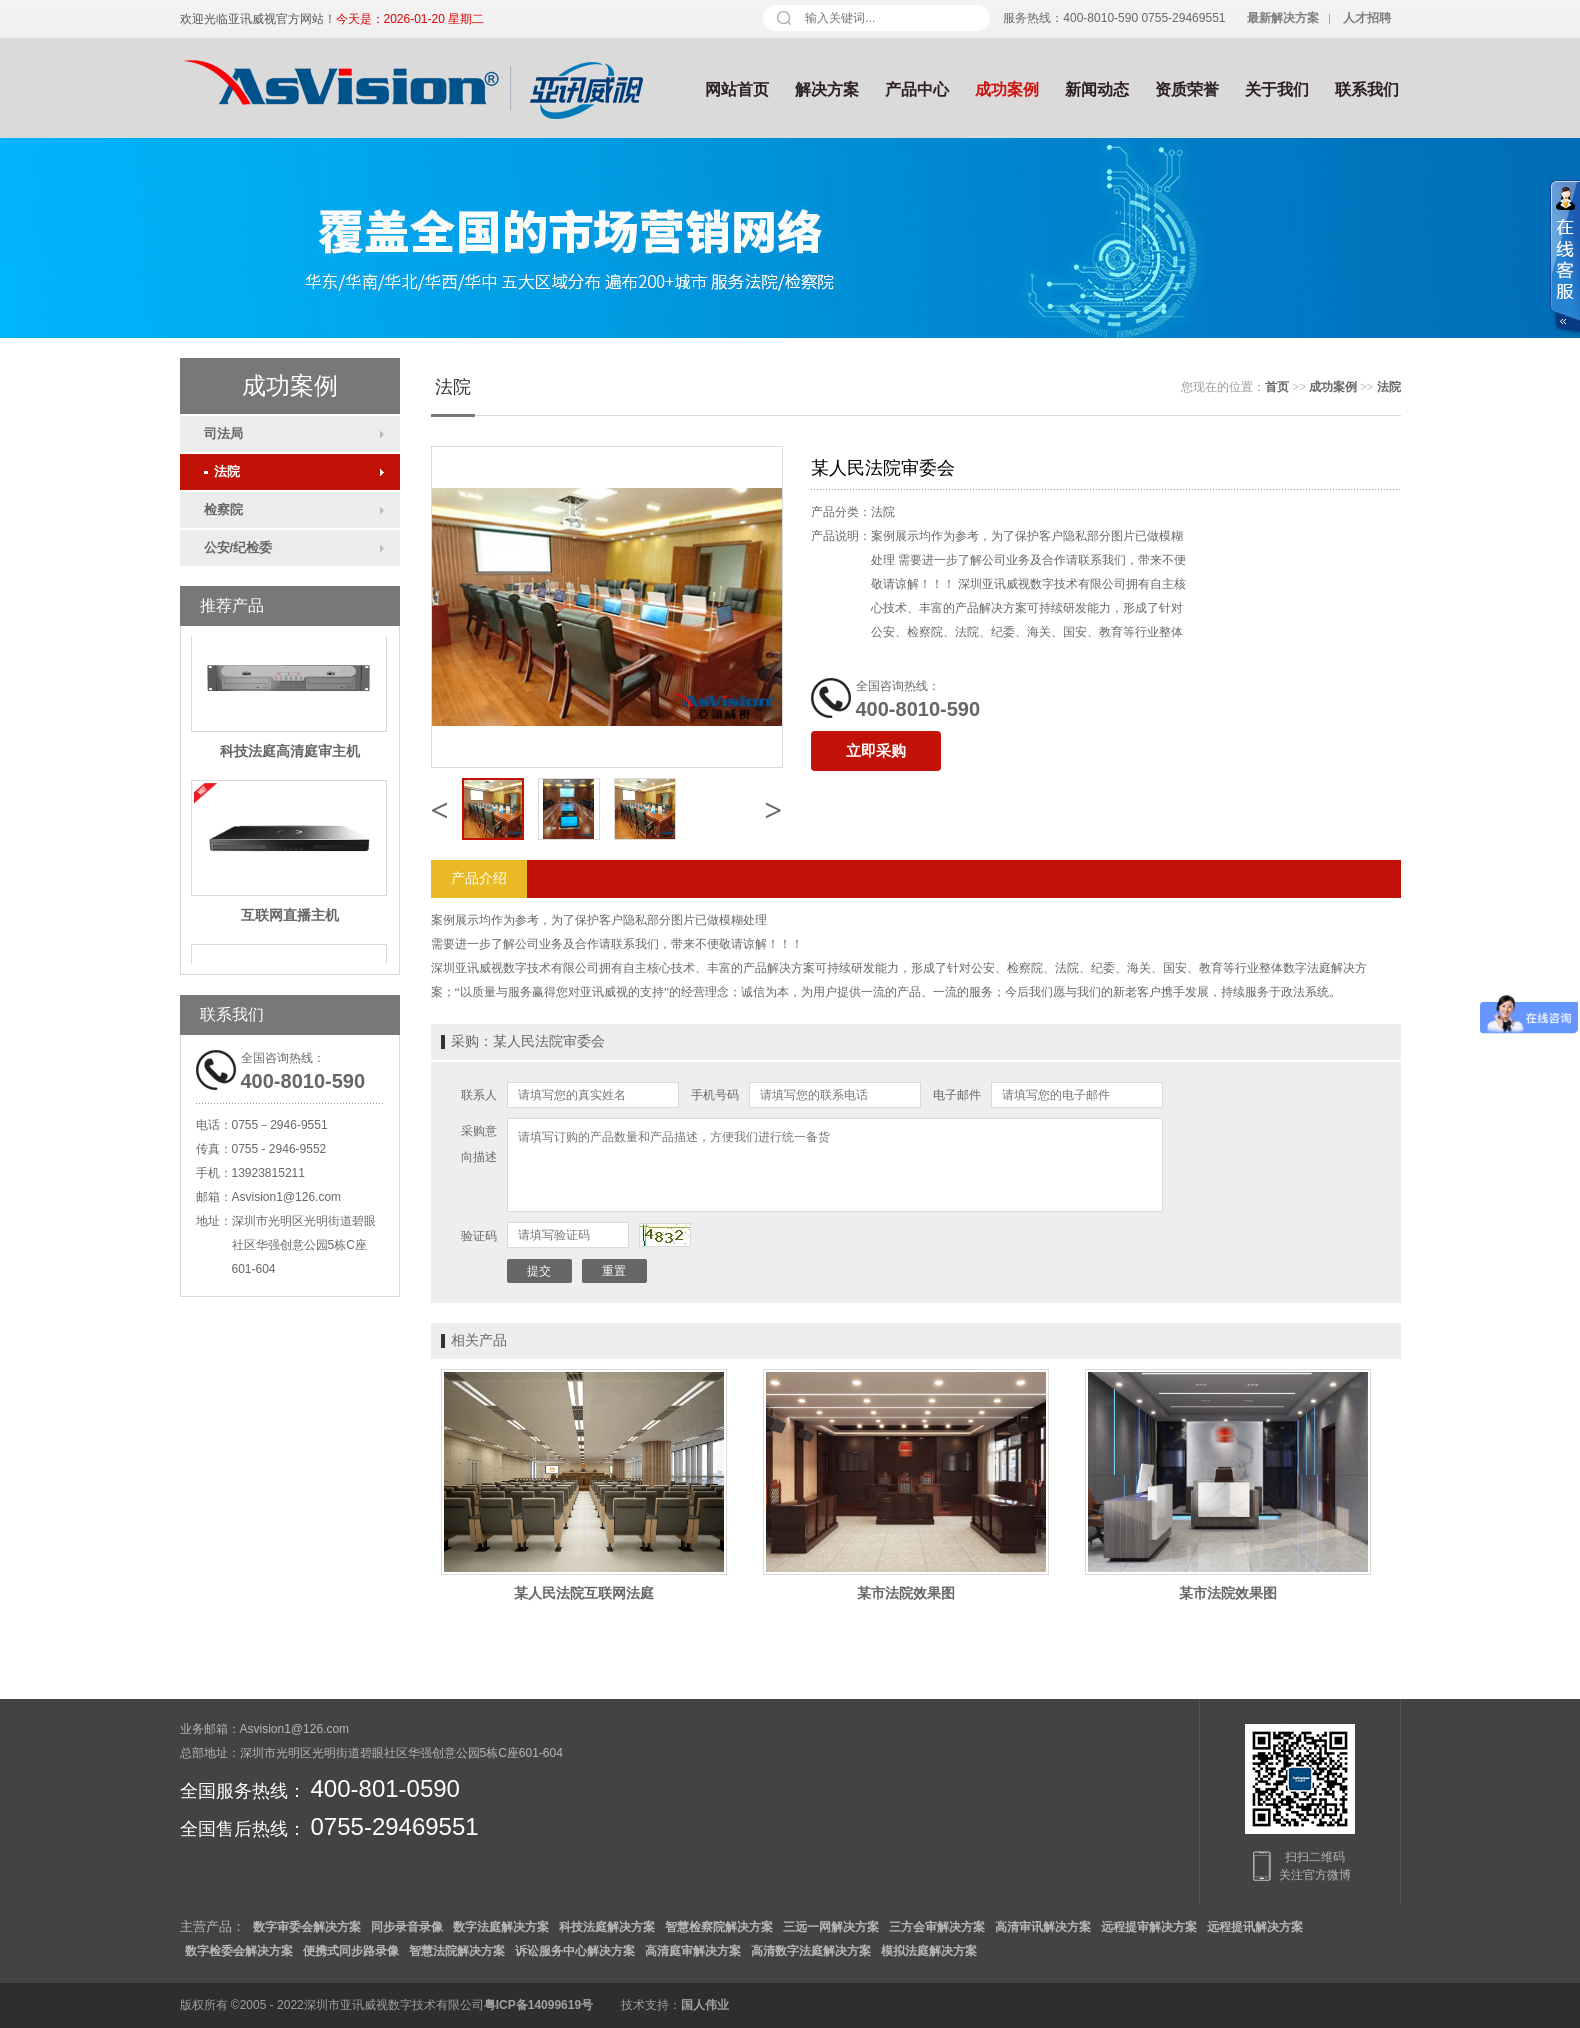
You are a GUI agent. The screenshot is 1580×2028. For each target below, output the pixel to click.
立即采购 (876, 751)
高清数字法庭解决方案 (811, 1951)
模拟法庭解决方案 (929, 1951)
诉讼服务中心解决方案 (575, 1951)
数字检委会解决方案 (239, 1951)
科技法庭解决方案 (607, 1927)
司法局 (223, 433)
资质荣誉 (1187, 89)
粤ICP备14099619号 (538, 2005)
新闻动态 (1097, 89)
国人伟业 (705, 2005)
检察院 (223, 509)
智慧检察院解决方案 (719, 1927)
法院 (222, 471)
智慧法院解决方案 (457, 1951)
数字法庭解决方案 (501, 1927)
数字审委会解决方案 (307, 1927)
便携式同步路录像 (351, 1951)
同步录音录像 (407, 1927)
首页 (1277, 387)
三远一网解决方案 (831, 1927)
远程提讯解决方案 (1255, 1927)
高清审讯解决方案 (1043, 1927)
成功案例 (1007, 89)
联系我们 (1367, 89)
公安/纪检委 (238, 547)
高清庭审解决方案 (693, 1951)
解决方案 (827, 89)
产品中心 (917, 89)
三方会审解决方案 (937, 1927)
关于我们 (1277, 89)
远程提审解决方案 (1149, 1927)
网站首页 (737, 89)
